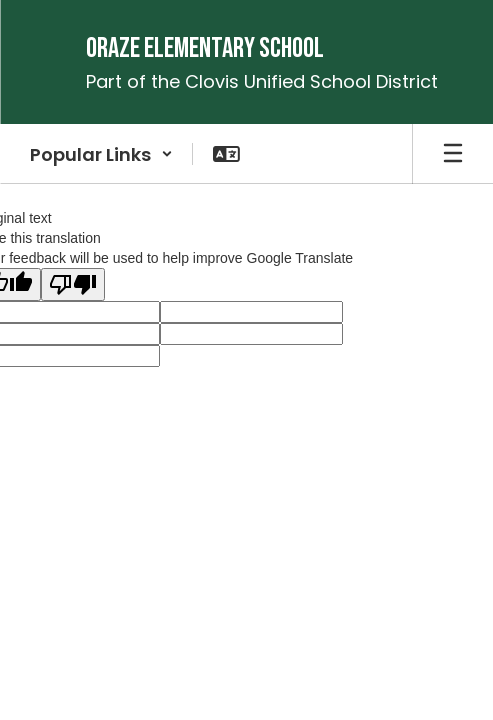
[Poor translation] (73, 284)
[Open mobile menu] (453, 154)
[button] (101, 154)
